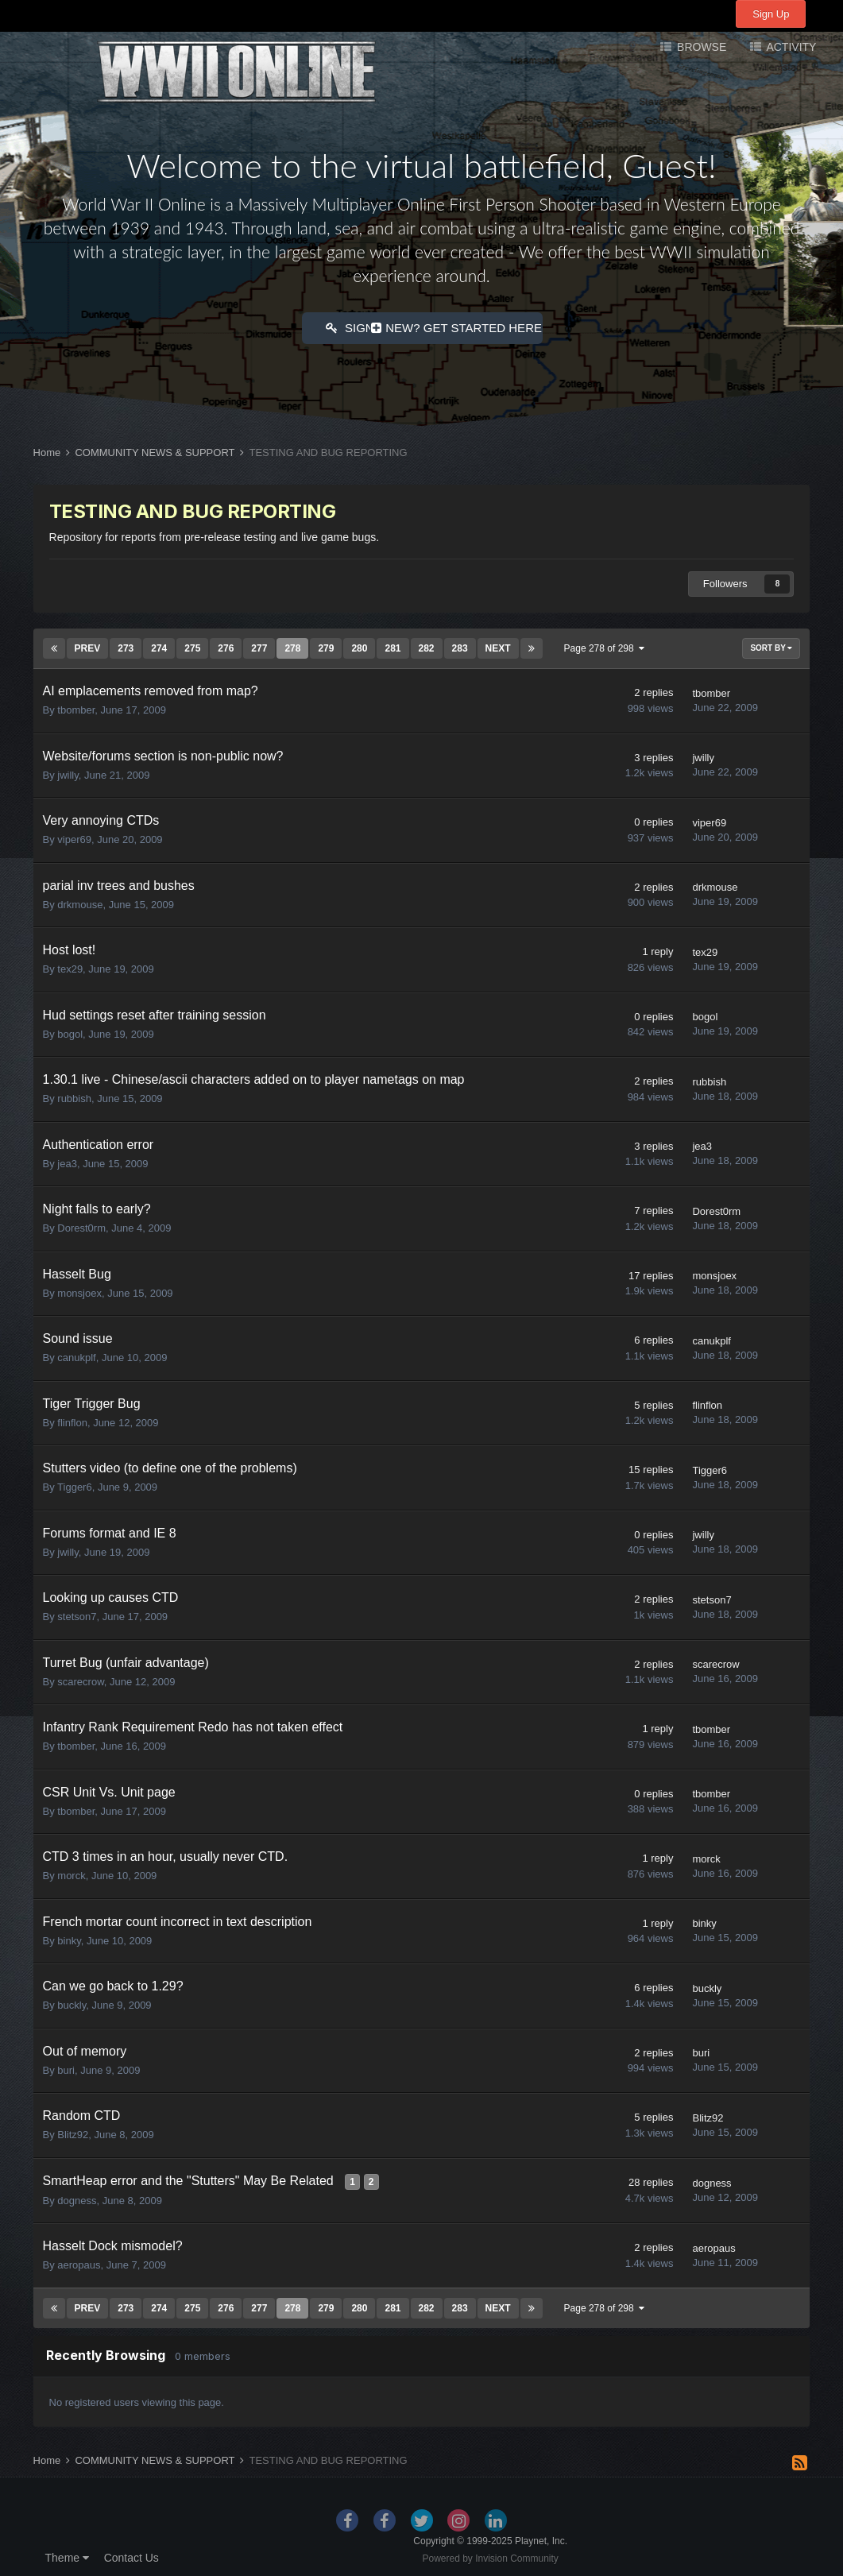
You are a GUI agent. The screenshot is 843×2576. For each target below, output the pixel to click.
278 (292, 646)
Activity (790, 47)
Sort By (771, 645)
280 (359, 646)
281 (392, 646)
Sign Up (770, 14)
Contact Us (131, 2555)
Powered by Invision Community (490, 2556)
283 (460, 646)
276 (226, 646)
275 (192, 646)
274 (159, 646)
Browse (700, 47)
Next (498, 646)
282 (427, 646)
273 (125, 646)
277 (259, 646)
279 (326, 646)
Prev (88, 646)
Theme (67, 2555)
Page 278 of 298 (604, 646)
